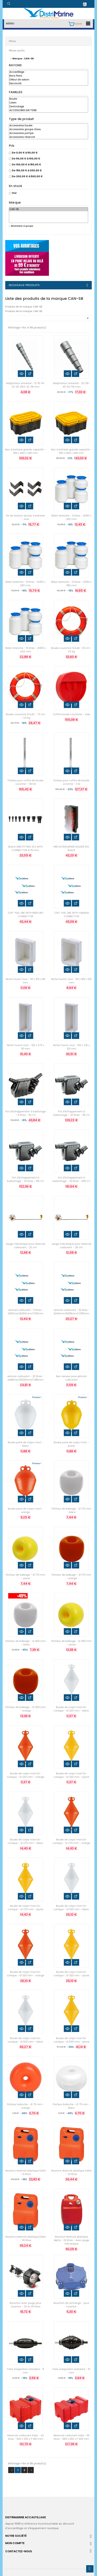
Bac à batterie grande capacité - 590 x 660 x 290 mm (71, 451)
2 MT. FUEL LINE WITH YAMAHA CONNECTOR (71, 914)
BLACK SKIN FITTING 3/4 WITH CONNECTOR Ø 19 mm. (25, 848)
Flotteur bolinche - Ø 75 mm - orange (25, 2106)
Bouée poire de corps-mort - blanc (25, 1444)
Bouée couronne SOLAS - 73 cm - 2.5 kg (25, 716)
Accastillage (48, 72)
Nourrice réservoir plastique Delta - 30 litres (25, 2238)
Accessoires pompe (48, 133)
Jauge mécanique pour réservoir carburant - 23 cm (25, 1245)
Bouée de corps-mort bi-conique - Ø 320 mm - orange (25, 1973)
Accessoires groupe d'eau (48, 129)
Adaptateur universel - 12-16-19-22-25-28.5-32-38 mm (25, 384)
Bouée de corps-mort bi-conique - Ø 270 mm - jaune (25, 1907)
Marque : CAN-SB (23, 58)
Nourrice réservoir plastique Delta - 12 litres (25, 2172)
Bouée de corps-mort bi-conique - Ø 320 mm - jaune (71, 1973)
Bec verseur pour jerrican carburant (71, 1378)
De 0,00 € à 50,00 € (25, 152)
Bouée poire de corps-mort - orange (25, 1510)
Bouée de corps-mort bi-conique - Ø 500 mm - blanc (25, 2039)
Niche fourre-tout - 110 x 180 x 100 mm (71, 980)
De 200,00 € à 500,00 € (27, 176)
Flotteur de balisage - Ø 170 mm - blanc (71, 1510)
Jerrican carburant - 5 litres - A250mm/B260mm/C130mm (25, 1311)
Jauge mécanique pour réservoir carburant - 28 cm (71, 1245)
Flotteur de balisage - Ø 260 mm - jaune (71, 1642)
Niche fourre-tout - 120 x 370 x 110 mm (25, 1046)
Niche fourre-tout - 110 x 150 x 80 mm (25, 980)
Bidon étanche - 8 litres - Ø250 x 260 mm (25, 583)
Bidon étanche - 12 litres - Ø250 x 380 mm (71, 583)
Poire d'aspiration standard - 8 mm (25, 2370)
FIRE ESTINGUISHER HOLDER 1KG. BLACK (71, 848)
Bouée (48, 99)
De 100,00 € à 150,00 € (26, 164)
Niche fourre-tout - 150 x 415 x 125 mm (71, 1046)
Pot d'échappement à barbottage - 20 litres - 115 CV (71, 1113)
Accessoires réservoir (48, 137)
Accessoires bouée (48, 126)
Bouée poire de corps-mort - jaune (71, 1444)
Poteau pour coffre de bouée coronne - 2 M (71, 782)
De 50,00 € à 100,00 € (26, 158)
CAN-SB (48, 209)
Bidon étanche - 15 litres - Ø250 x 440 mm (25, 649)
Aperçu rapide (21, 373)
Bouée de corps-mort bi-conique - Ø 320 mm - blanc (71, 1907)
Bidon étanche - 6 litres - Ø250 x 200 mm (71, 517)
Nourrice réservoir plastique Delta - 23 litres (71, 2172)
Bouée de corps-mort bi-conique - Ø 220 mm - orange (25, 1775)
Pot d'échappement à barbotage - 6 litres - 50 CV (25, 1113)
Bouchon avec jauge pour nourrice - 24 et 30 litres (25, 2304)
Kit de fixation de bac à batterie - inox (25, 517)
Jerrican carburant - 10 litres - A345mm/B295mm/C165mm (71, 1311)
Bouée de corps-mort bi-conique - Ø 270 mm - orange (71, 1841)
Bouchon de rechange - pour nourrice (71, 2304)
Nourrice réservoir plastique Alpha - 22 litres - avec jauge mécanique (71, 2240)
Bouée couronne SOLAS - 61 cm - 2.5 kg (71, 649)
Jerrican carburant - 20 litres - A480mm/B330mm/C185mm (25, 1378)
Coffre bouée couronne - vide (71, 714)
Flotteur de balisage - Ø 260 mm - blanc (25, 1642)
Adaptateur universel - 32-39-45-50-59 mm (71, 384)
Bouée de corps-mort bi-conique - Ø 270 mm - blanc (25, 1841)
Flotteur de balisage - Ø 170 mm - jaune (25, 1576)
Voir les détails (29, 373)
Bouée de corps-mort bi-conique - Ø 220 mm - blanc (71, 1708)
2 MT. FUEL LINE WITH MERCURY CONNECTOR (26, 914)
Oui (14, 193)
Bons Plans (48, 76)
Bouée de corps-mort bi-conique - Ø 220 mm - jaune (71, 1775)
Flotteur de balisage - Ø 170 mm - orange (71, 1576)
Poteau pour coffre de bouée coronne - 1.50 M (26, 782)
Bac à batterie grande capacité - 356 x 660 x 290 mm (25, 451)
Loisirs (48, 103)
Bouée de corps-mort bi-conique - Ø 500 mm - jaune (71, 2039)
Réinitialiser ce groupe (21, 226)
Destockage (48, 106)
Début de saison (48, 80)
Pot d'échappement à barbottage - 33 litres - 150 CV (25, 1179)
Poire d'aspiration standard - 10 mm (71, 2370)
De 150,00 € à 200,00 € (27, 170)
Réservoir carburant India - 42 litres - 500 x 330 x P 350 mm (25, 2437)
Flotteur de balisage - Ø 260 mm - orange (25, 1708)
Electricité (48, 83)
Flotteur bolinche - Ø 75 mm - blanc (71, 2106)
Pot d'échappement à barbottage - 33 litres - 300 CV (71, 1179)
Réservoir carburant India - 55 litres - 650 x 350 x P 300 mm (71, 2437)
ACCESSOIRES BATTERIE (48, 110)
